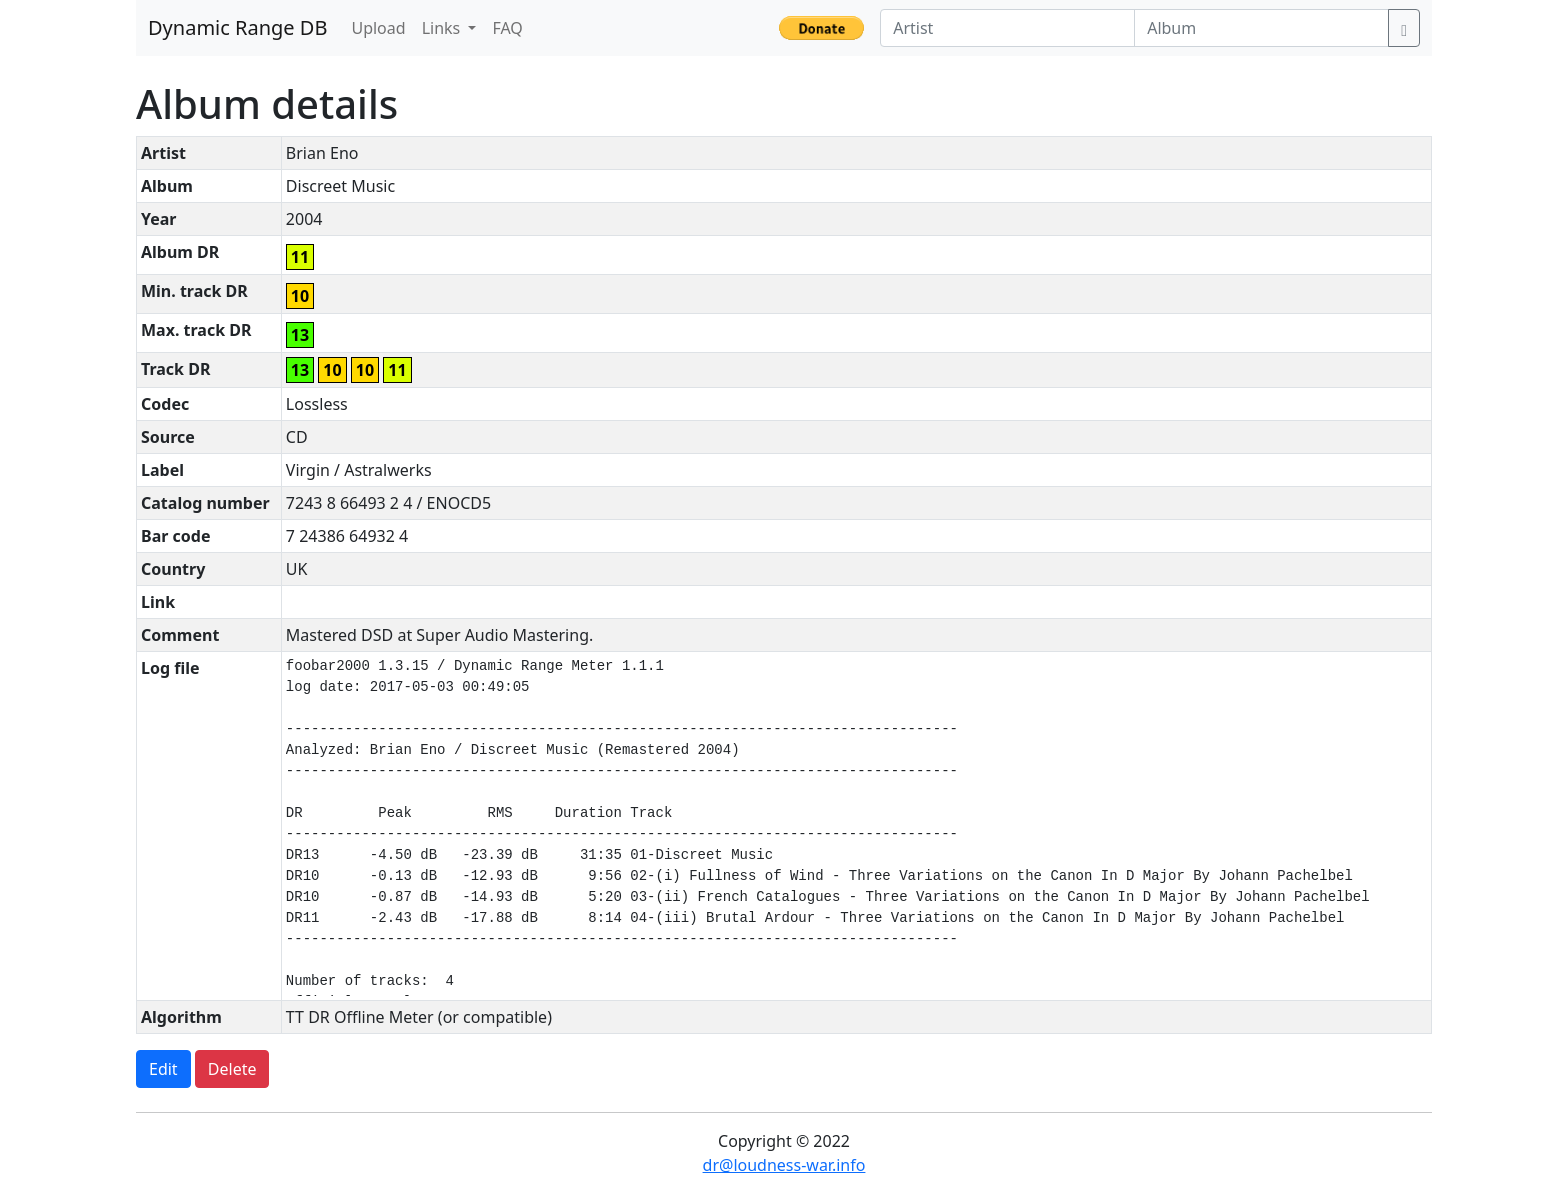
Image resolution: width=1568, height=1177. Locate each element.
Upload (378, 28)
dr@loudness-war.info (784, 1165)
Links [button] (443, 28)
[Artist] (1007, 28)
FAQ (507, 28)
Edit (163, 1069)
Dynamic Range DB (237, 27)
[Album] (1261, 28)
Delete (232, 1069)
